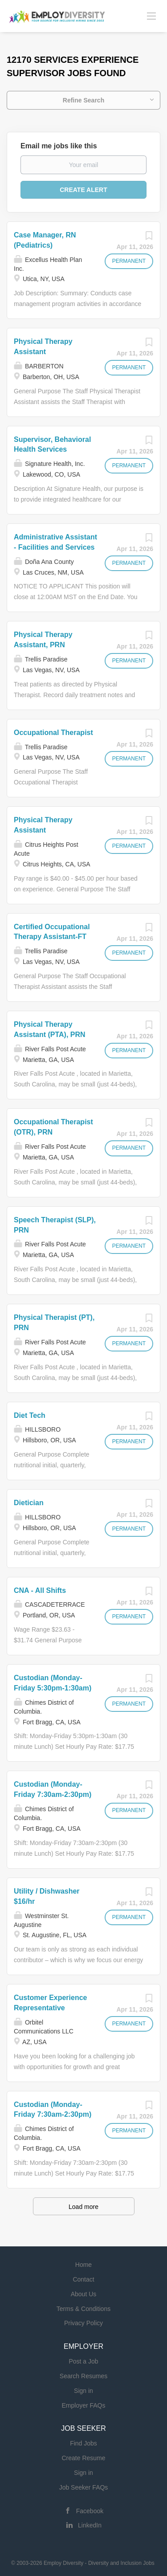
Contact (83, 2279)
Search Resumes (83, 2376)
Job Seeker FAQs (83, 2487)
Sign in (83, 2390)
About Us (84, 2294)
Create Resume (83, 2458)
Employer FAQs (83, 2405)
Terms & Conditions (83, 2308)
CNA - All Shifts (40, 1590)
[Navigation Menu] (151, 15)
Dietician (29, 1502)
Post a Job (83, 2361)
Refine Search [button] (83, 100)
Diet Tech (29, 1415)
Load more (83, 2206)
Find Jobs (83, 2443)
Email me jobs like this (58, 146)
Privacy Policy (83, 2323)
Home (83, 2264)
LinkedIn (90, 2525)
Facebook (89, 2511)
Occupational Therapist (53, 732)
